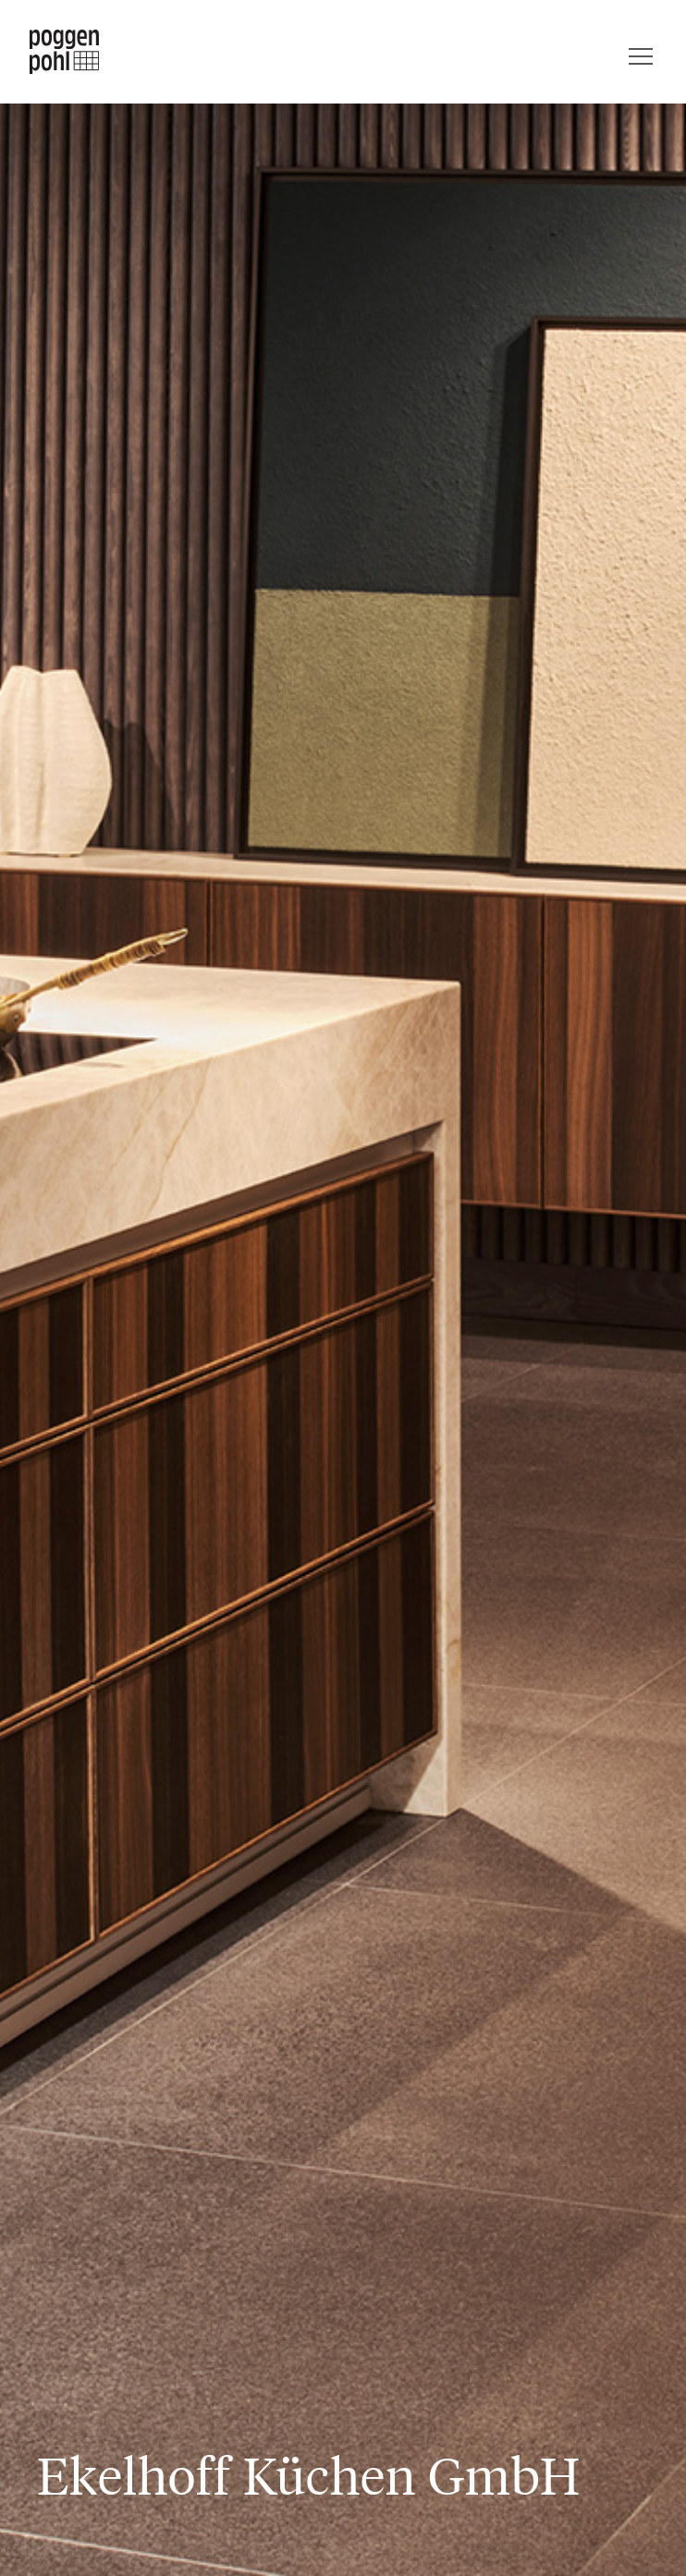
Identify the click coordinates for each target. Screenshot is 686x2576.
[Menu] (640, 52)
